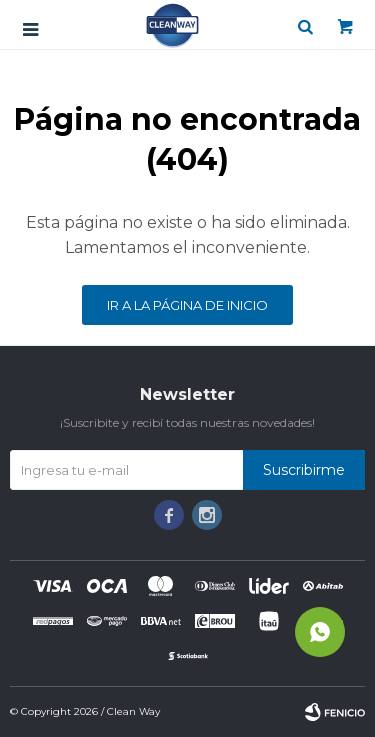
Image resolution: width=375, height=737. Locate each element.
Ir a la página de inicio (187, 305)
